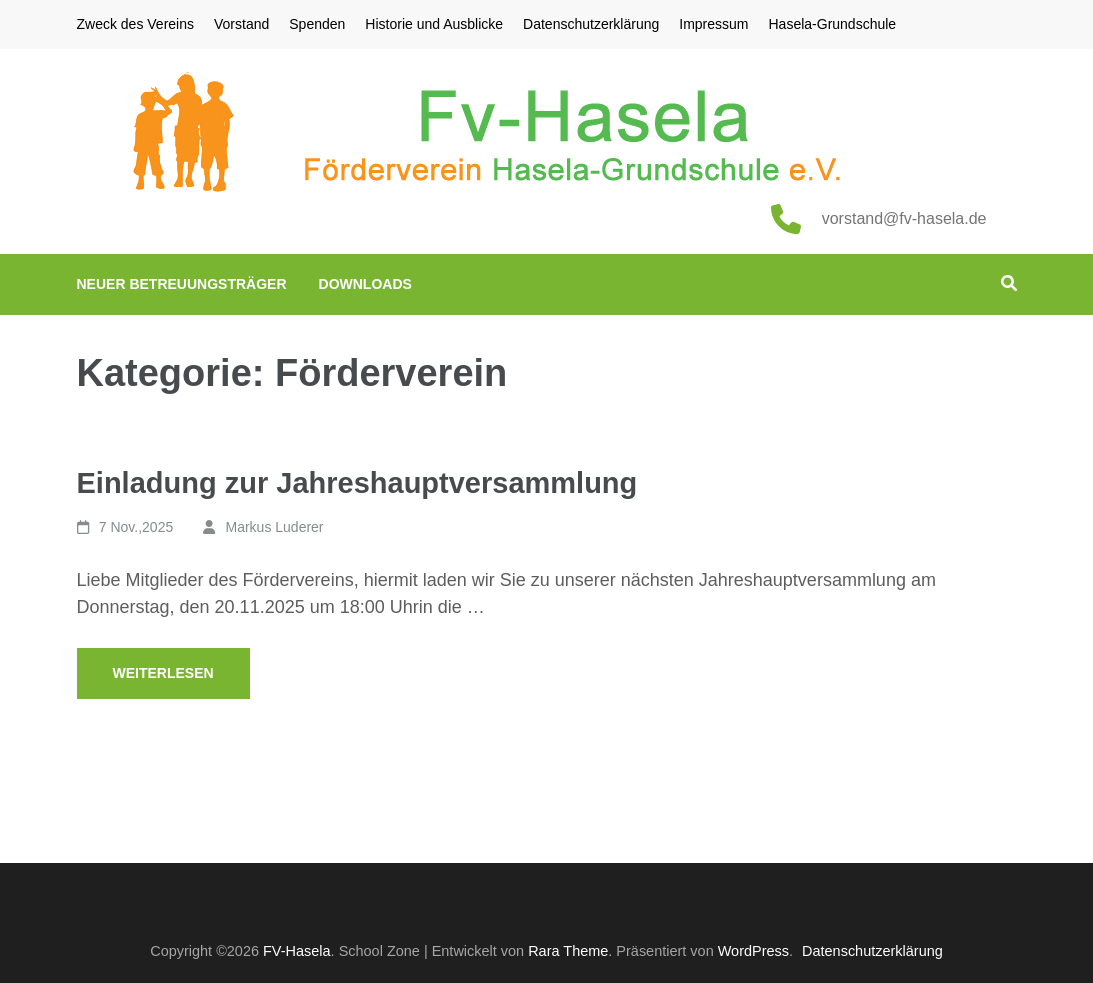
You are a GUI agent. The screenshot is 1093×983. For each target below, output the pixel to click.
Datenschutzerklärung (591, 24)
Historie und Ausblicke (434, 24)
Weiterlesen (163, 673)
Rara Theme (568, 951)
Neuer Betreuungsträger (182, 284)
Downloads (365, 284)
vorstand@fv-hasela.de (904, 218)
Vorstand (241, 24)
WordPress (753, 951)
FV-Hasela (297, 951)
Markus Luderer (274, 527)
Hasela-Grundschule (833, 24)
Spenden (317, 24)
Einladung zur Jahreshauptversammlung (357, 483)
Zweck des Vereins (136, 24)
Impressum (713, 24)
